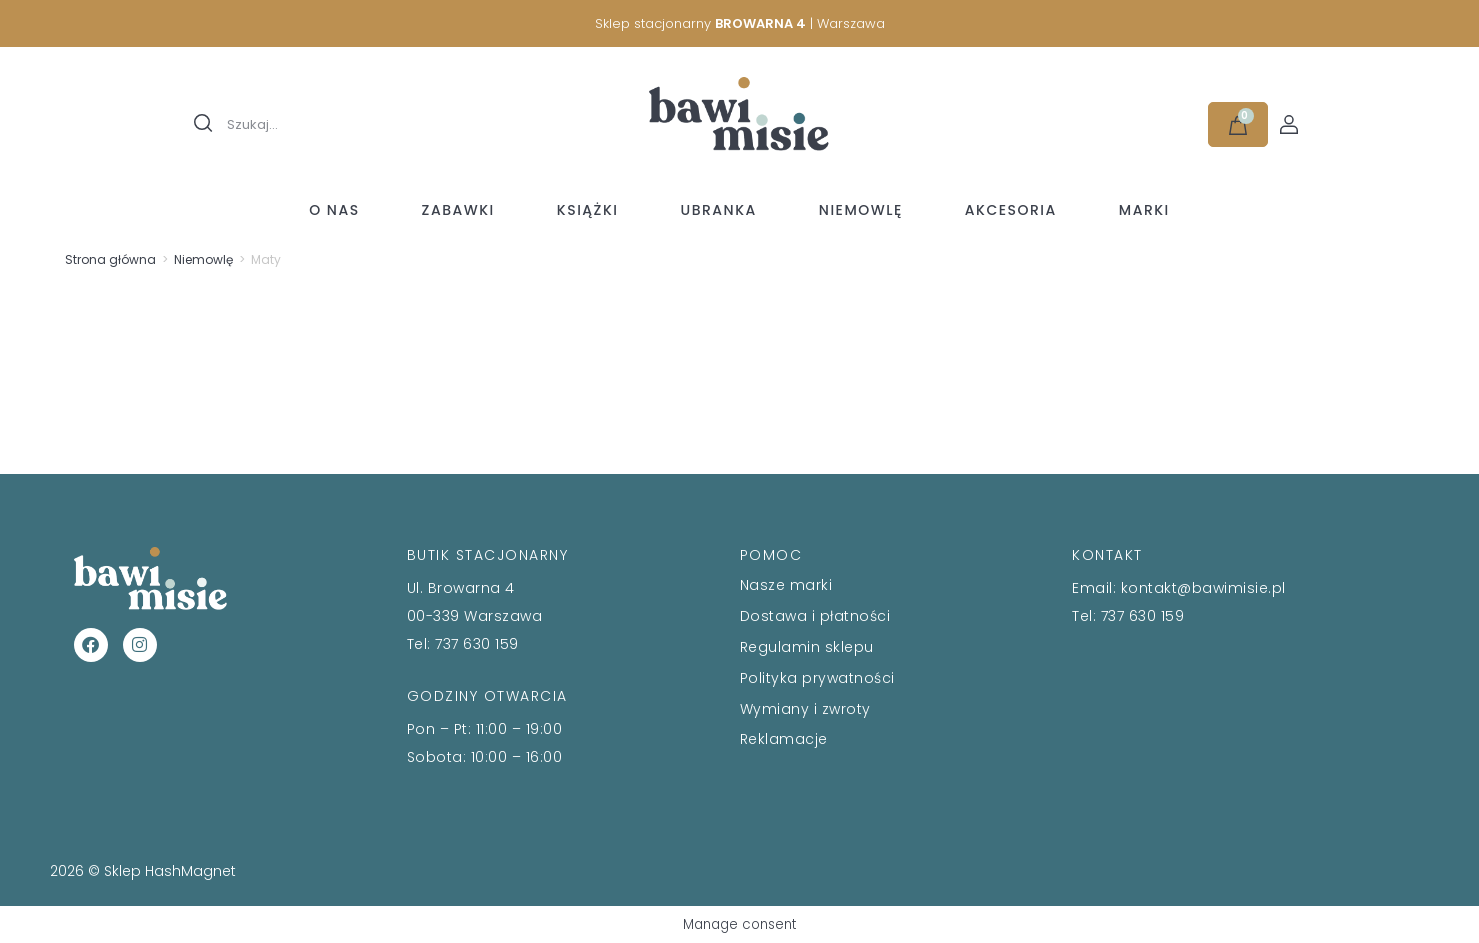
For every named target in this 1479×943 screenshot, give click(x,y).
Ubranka (718, 210)
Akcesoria (1011, 210)
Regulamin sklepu (807, 647)
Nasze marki (786, 585)
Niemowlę (861, 210)
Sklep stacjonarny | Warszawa (740, 23)
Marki (1144, 210)
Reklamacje (784, 739)
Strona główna (110, 259)
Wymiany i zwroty (805, 709)
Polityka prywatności (817, 678)
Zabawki (458, 210)
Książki (588, 210)
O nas (334, 210)
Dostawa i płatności (815, 616)
